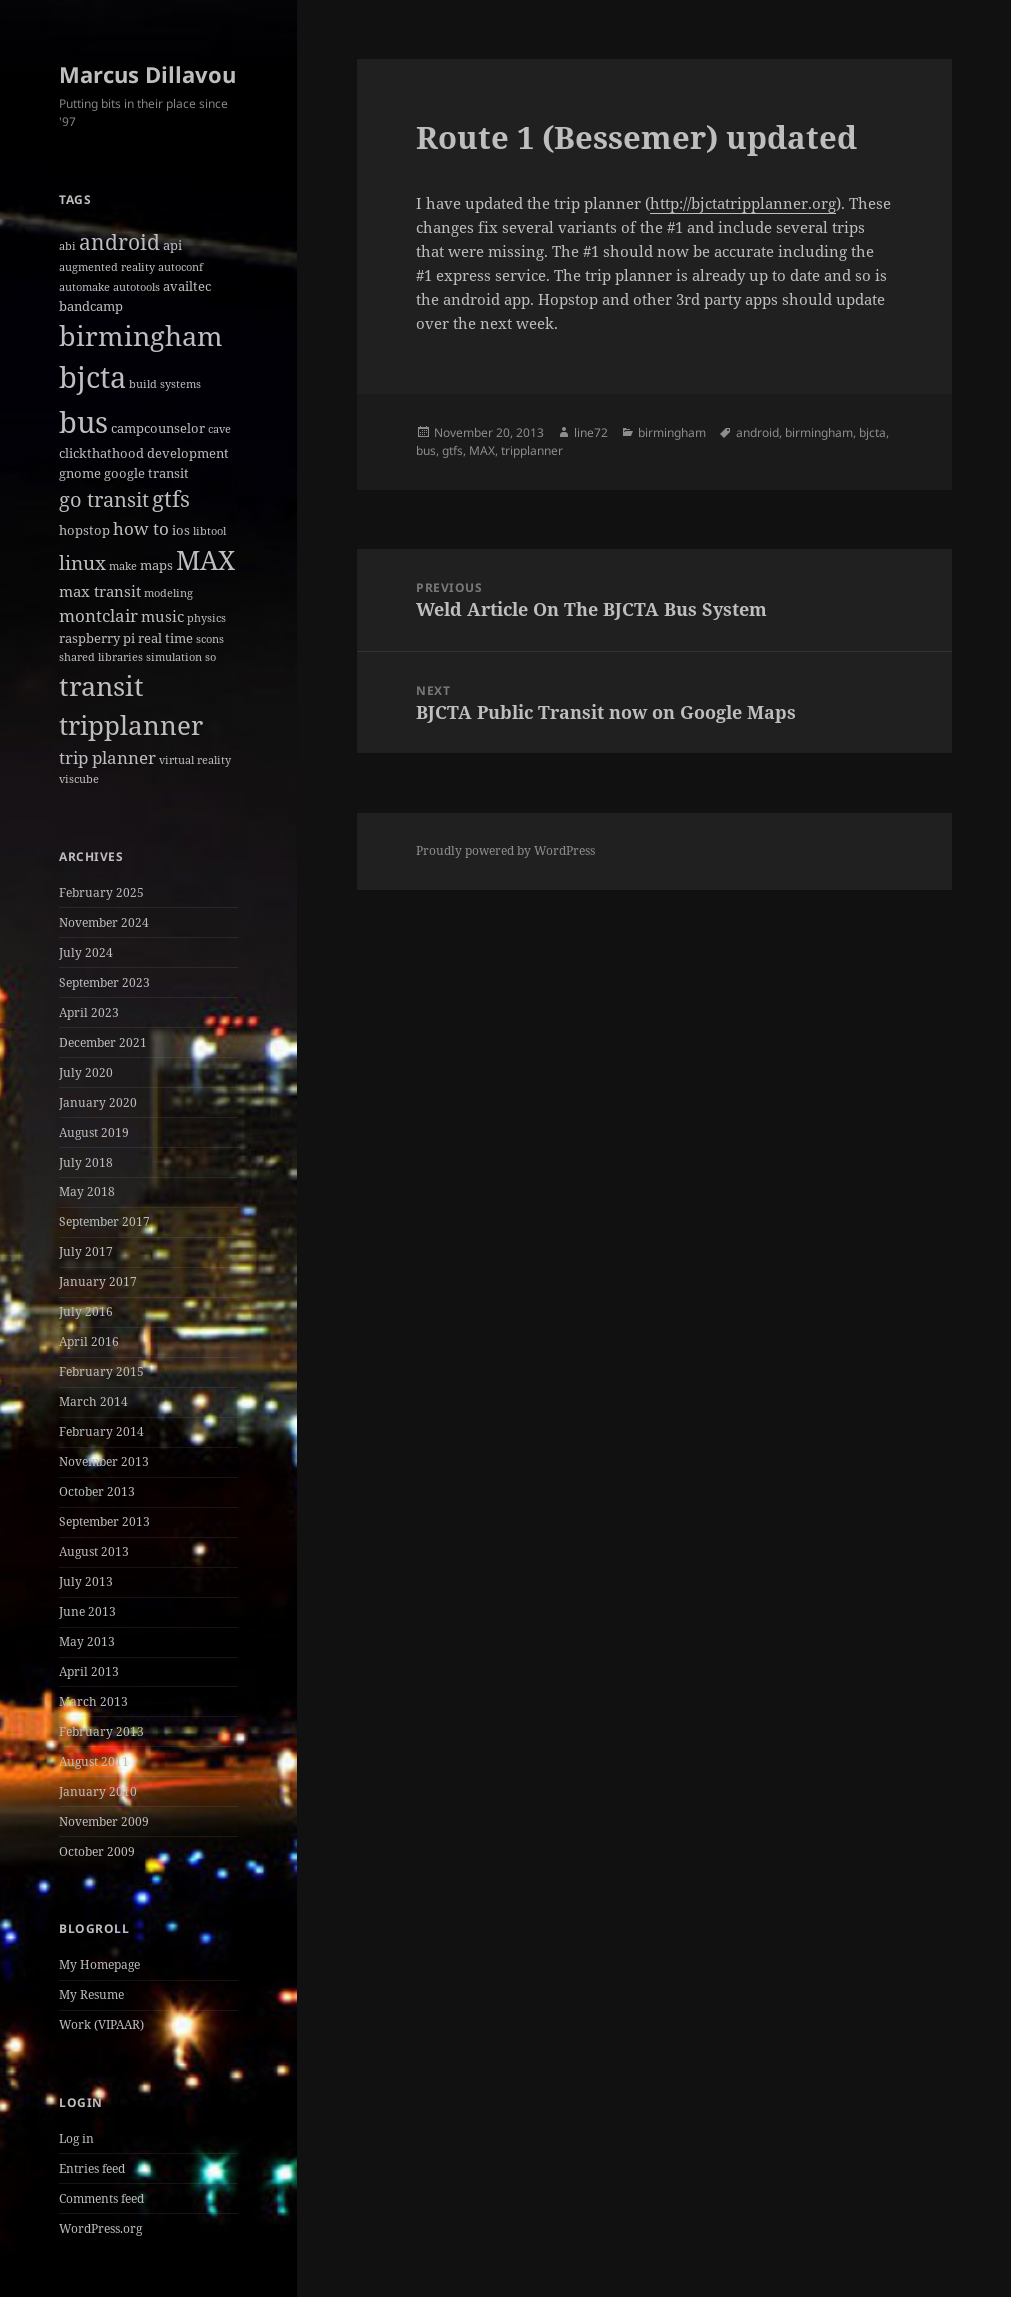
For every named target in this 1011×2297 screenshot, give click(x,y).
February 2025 (101, 892)
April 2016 (89, 1341)
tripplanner (532, 450)
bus (426, 450)
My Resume (91, 1994)
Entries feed (92, 2168)
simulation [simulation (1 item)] (174, 657)
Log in (76, 2138)
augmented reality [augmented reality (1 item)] (107, 267)
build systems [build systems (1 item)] (165, 384)
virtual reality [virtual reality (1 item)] (195, 760)
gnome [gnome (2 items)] (80, 473)
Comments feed (101, 2198)
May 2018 (87, 1191)
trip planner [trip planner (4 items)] (107, 757)
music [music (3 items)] (162, 616)
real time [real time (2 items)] (165, 638)
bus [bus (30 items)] (83, 421)
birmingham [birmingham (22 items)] (141, 335)
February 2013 (101, 1731)
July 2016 (86, 1311)
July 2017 (86, 1251)
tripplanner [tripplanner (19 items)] (131, 725)
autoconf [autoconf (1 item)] (180, 267)
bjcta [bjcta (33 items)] (92, 377)
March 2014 (93, 1401)
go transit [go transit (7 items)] (104, 499)
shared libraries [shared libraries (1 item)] (101, 657)
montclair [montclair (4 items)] (98, 615)
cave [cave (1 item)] (219, 429)
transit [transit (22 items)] (101, 685)
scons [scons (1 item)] (210, 639)
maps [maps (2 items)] (156, 565)
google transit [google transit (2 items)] (146, 473)
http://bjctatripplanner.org (743, 203)
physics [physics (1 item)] (206, 618)
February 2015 (101, 1371)
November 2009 (104, 1821)
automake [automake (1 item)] (84, 287)
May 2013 (87, 1641)
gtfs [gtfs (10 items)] (171, 498)
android (757, 432)
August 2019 (94, 1132)
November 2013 (104, 1461)
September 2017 (104, 1221)
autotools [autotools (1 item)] (136, 287)
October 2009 (97, 1851)
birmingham (672, 432)
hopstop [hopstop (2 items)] (84, 530)
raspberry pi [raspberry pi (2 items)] (97, 638)
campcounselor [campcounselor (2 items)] (158, 428)
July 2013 (86, 1581)
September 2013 (104, 1521)
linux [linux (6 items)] (82, 563)
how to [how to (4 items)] (141, 528)
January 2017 (98, 1281)
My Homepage (99, 1964)
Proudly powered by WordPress (505, 850)
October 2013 (97, 1491)
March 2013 (93, 1701)
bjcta (872, 432)
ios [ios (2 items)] (181, 530)
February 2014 (101, 1431)
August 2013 (94, 1551)
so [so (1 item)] (210, 657)
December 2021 (103, 1042)
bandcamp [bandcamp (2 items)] (91, 306)
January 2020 (98, 1102)
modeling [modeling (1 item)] (168, 593)
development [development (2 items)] (188, 453)
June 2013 (87, 1611)
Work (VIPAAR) (101, 2024)
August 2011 (94, 1761)
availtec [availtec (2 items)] (187, 286)
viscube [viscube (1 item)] (79, 779)
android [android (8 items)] (119, 242)
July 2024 (86, 952)
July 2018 (86, 1162)
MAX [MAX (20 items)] (205, 560)
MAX (482, 450)
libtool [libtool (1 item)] (209, 531)
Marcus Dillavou (147, 74)
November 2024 (104, 922)
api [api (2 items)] (172, 245)
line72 (591, 432)
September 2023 (104, 982)
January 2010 (98, 1791)
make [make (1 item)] (123, 566)
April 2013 (89, 1671)
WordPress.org (100, 2228)
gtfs (452, 450)
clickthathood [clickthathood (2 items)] (101, 453)
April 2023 (89, 1012)
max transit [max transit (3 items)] (100, 591)
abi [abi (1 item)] (67, 246)
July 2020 (86, 1072)
